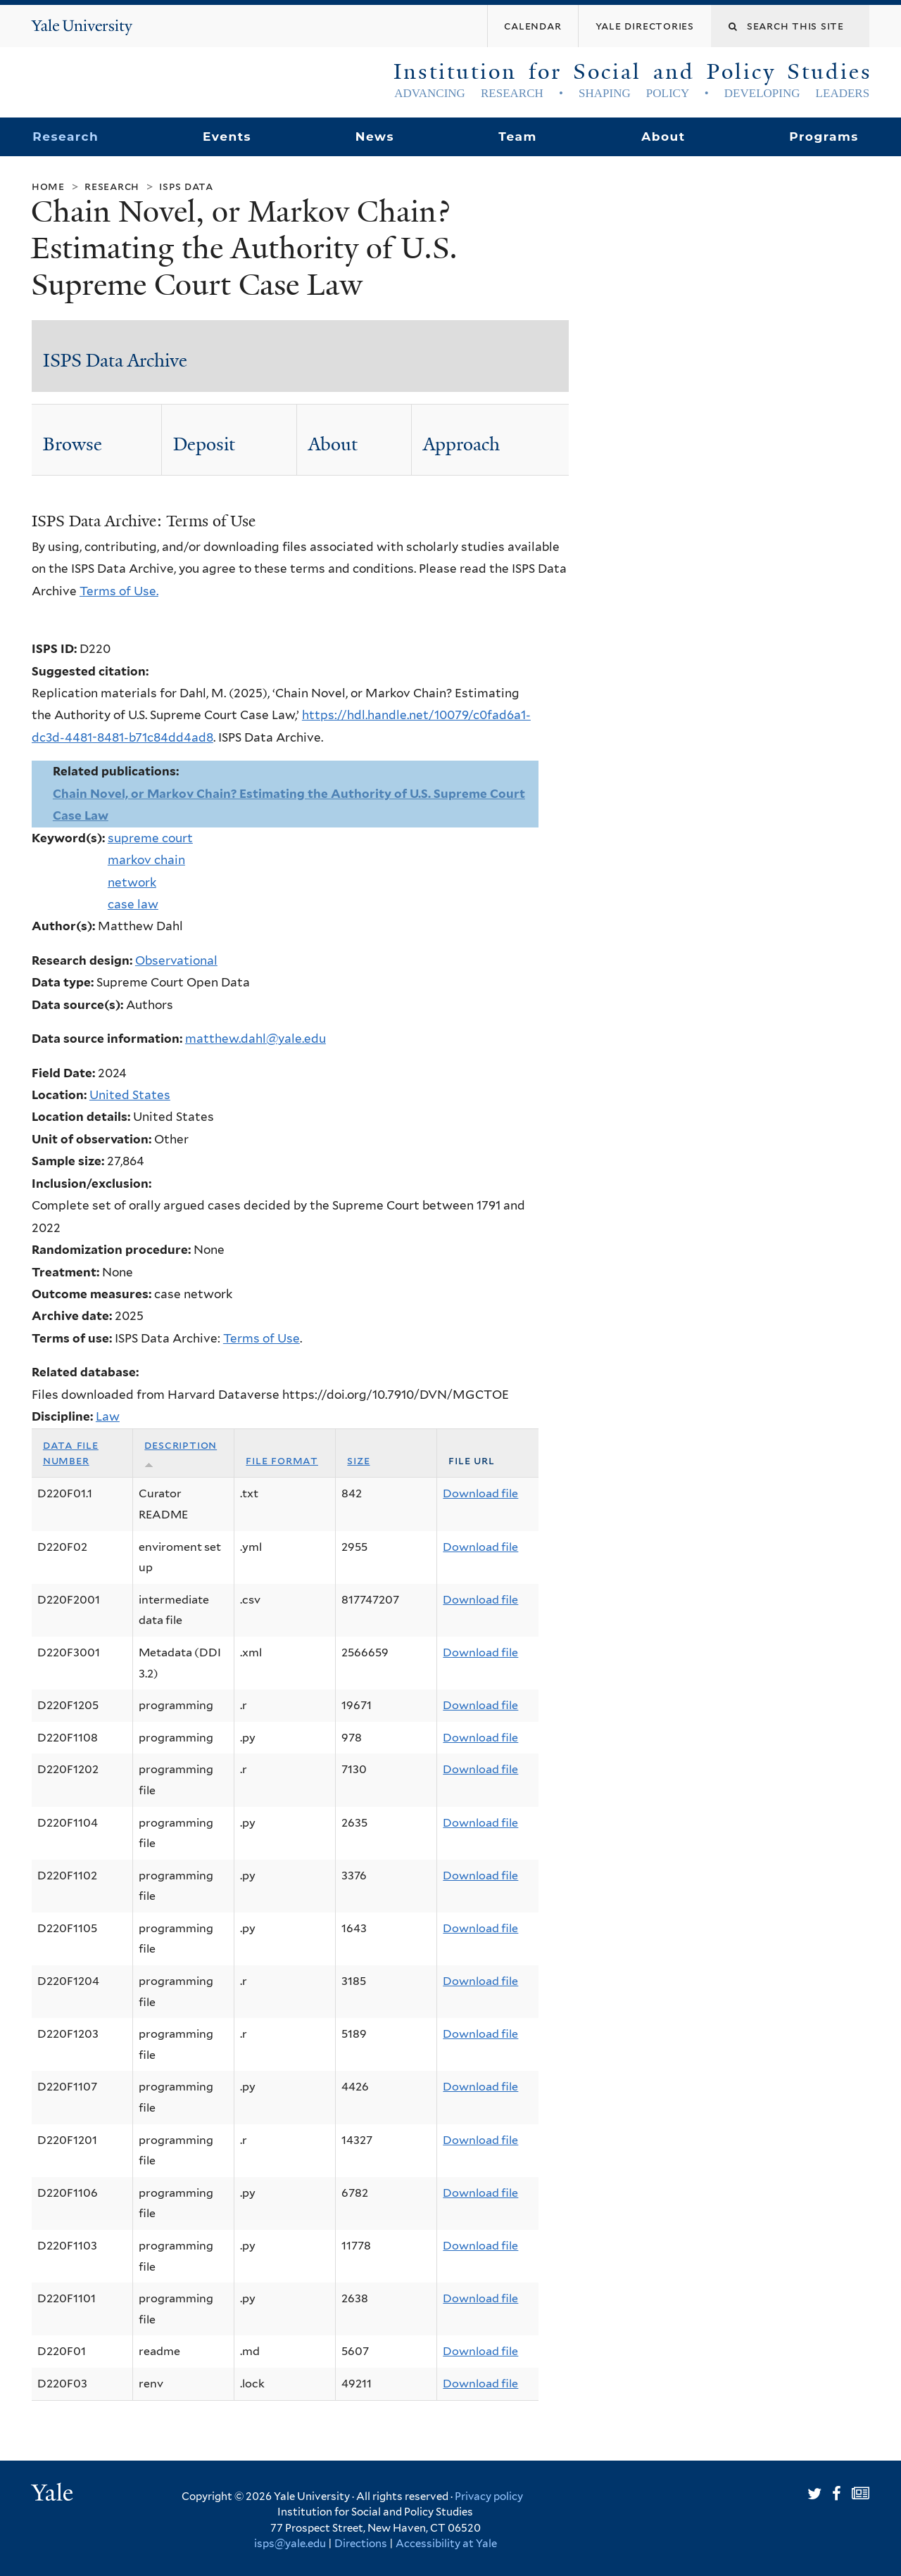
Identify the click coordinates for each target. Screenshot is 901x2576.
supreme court (150, 838)
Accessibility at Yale (446, 2543)
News (374, 136)
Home (48, 186)
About (663, 136)
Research (65, 136)
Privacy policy (489, 2496)
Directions (360, 2543)
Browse (72, 444)
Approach (461, 444)
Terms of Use (261, 1338)
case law (133, 904)
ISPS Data (186, 186)
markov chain (146, 860)
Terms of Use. (119, 591)
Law (108, 1416)
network (132, 882)
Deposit (204, 444)
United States (129, 1095)
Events (227, 136)
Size (358, 1460)
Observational (176, 960)
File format (282, 1460)
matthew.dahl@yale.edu (255, 1039)
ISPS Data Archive (115, 360)
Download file (480, 1493)
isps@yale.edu (290, 2543)
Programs (824, 136)
